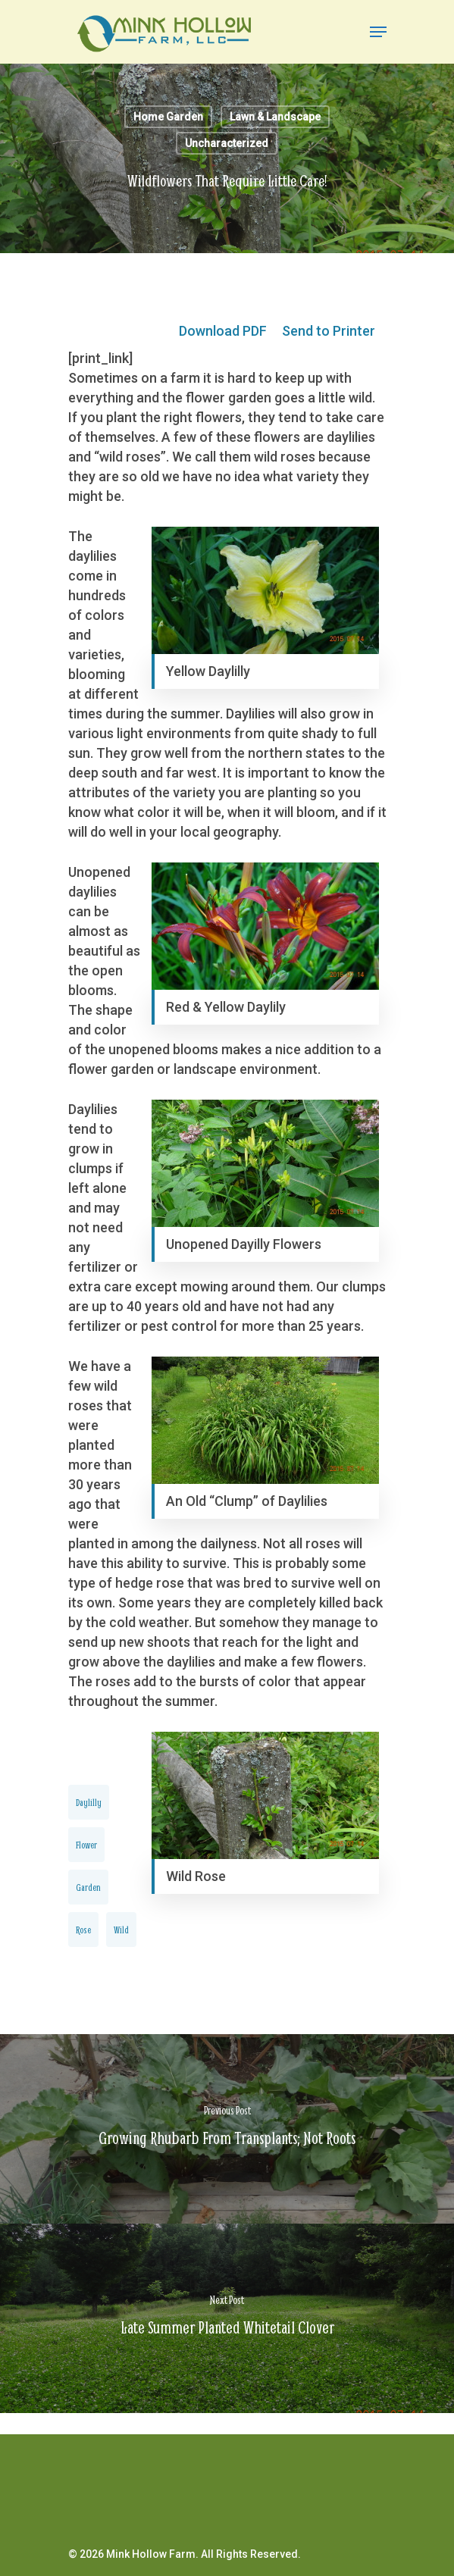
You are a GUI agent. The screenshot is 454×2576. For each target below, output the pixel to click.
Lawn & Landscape (275, 117)
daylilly (89, 1802)
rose (83, 1929)
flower (86, 1845)
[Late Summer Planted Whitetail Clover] (227, 2318)
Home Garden (168, 117)
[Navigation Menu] (378, 31)
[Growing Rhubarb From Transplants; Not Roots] (227, 2129)
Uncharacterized (226, 143)
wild (121, 1929)
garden (88, 1887)
